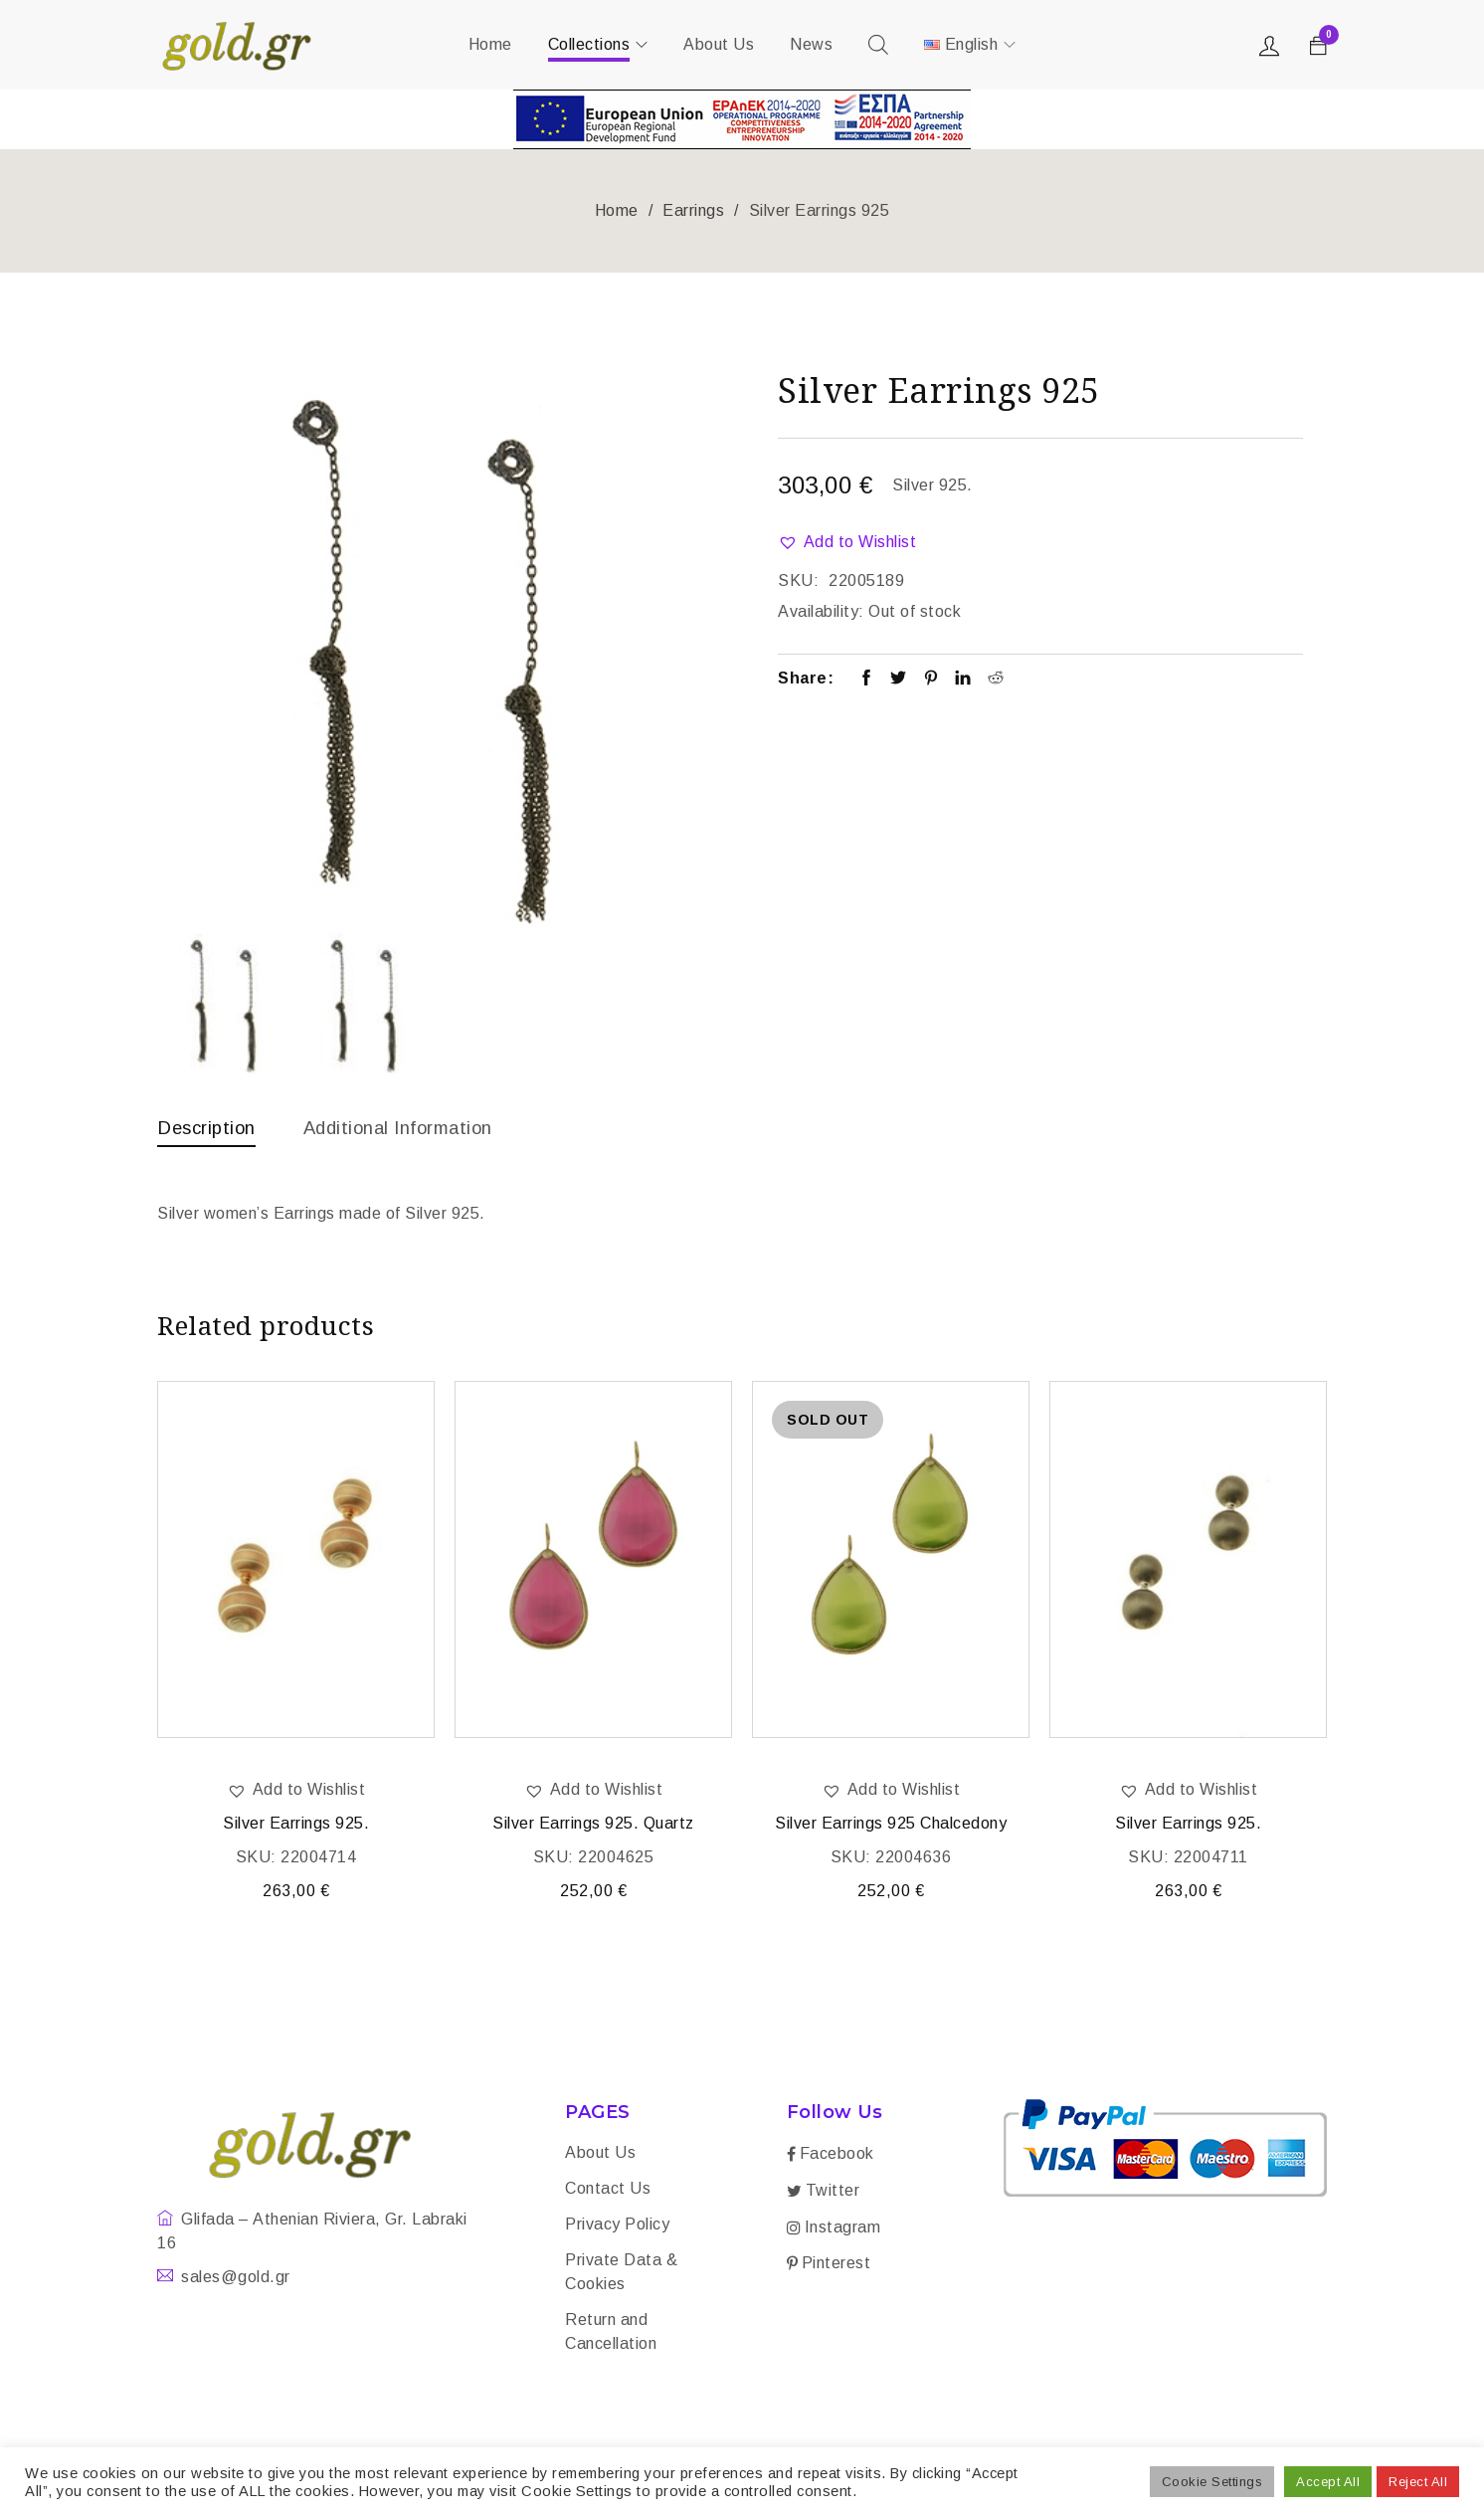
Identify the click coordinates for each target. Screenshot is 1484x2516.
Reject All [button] (1418, 2481)
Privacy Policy (617, 2228)
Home (617, 210)
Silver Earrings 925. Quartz (593, 1827)
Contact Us (607, 2192)
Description (211, 1127)
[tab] (210, 1132)
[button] (847, 542)
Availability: (821, 611)
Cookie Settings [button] (1212, 2481)
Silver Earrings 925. (296, 1827)
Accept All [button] (1328, 2481)
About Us (600, 2156)
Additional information (415, 1127)
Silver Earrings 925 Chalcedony (891, 1827)
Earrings (693, 210)
